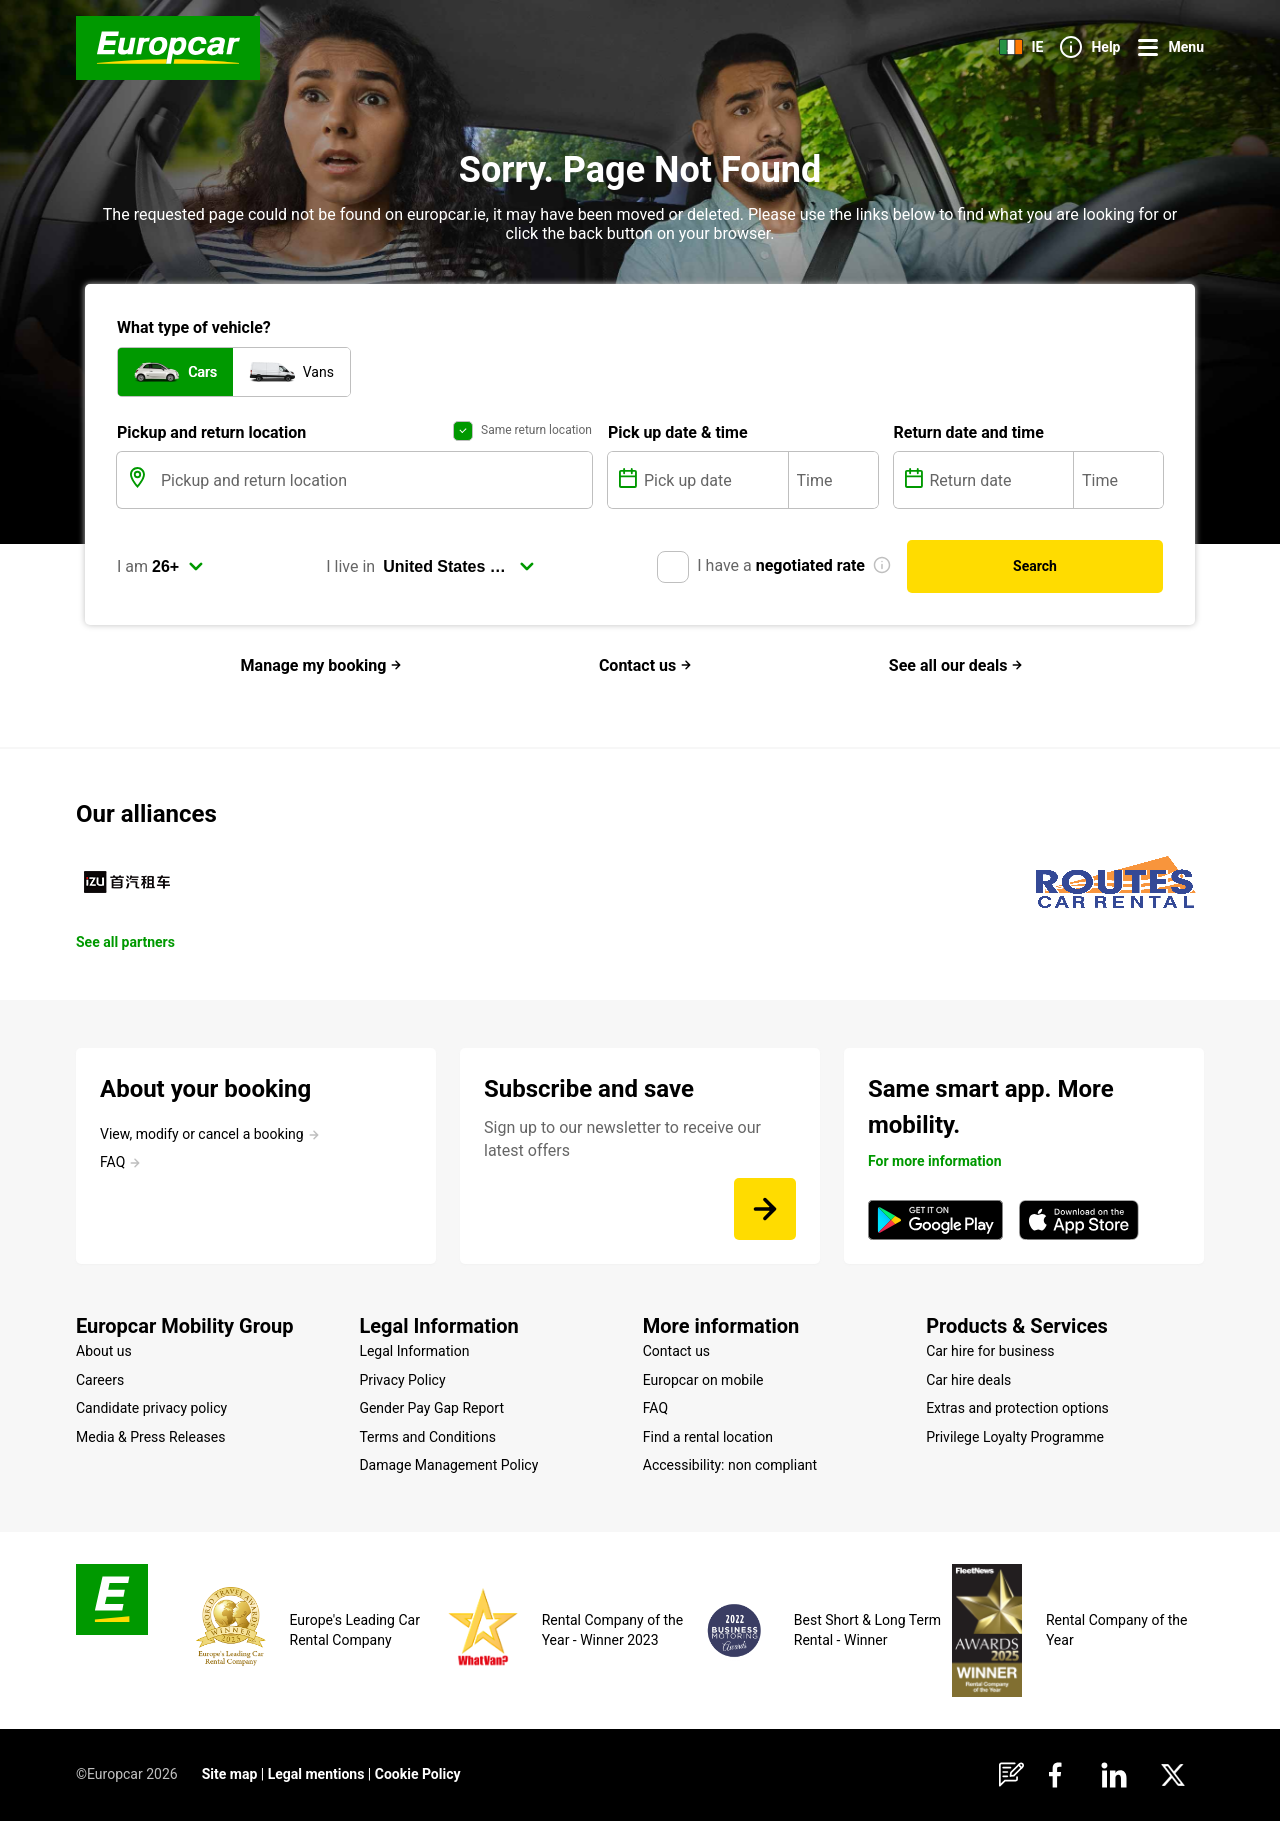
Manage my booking (322, 665)
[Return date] (1000, 480)
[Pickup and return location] (374, 480)
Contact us (645, 665)
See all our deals (956, 665)
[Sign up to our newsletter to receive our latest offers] (765, 1209)
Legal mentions (316, 1774)
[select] (178, 567)
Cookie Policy (418, 1774)
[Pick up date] (714, 480)
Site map (230, 1774)
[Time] (833, 480)
